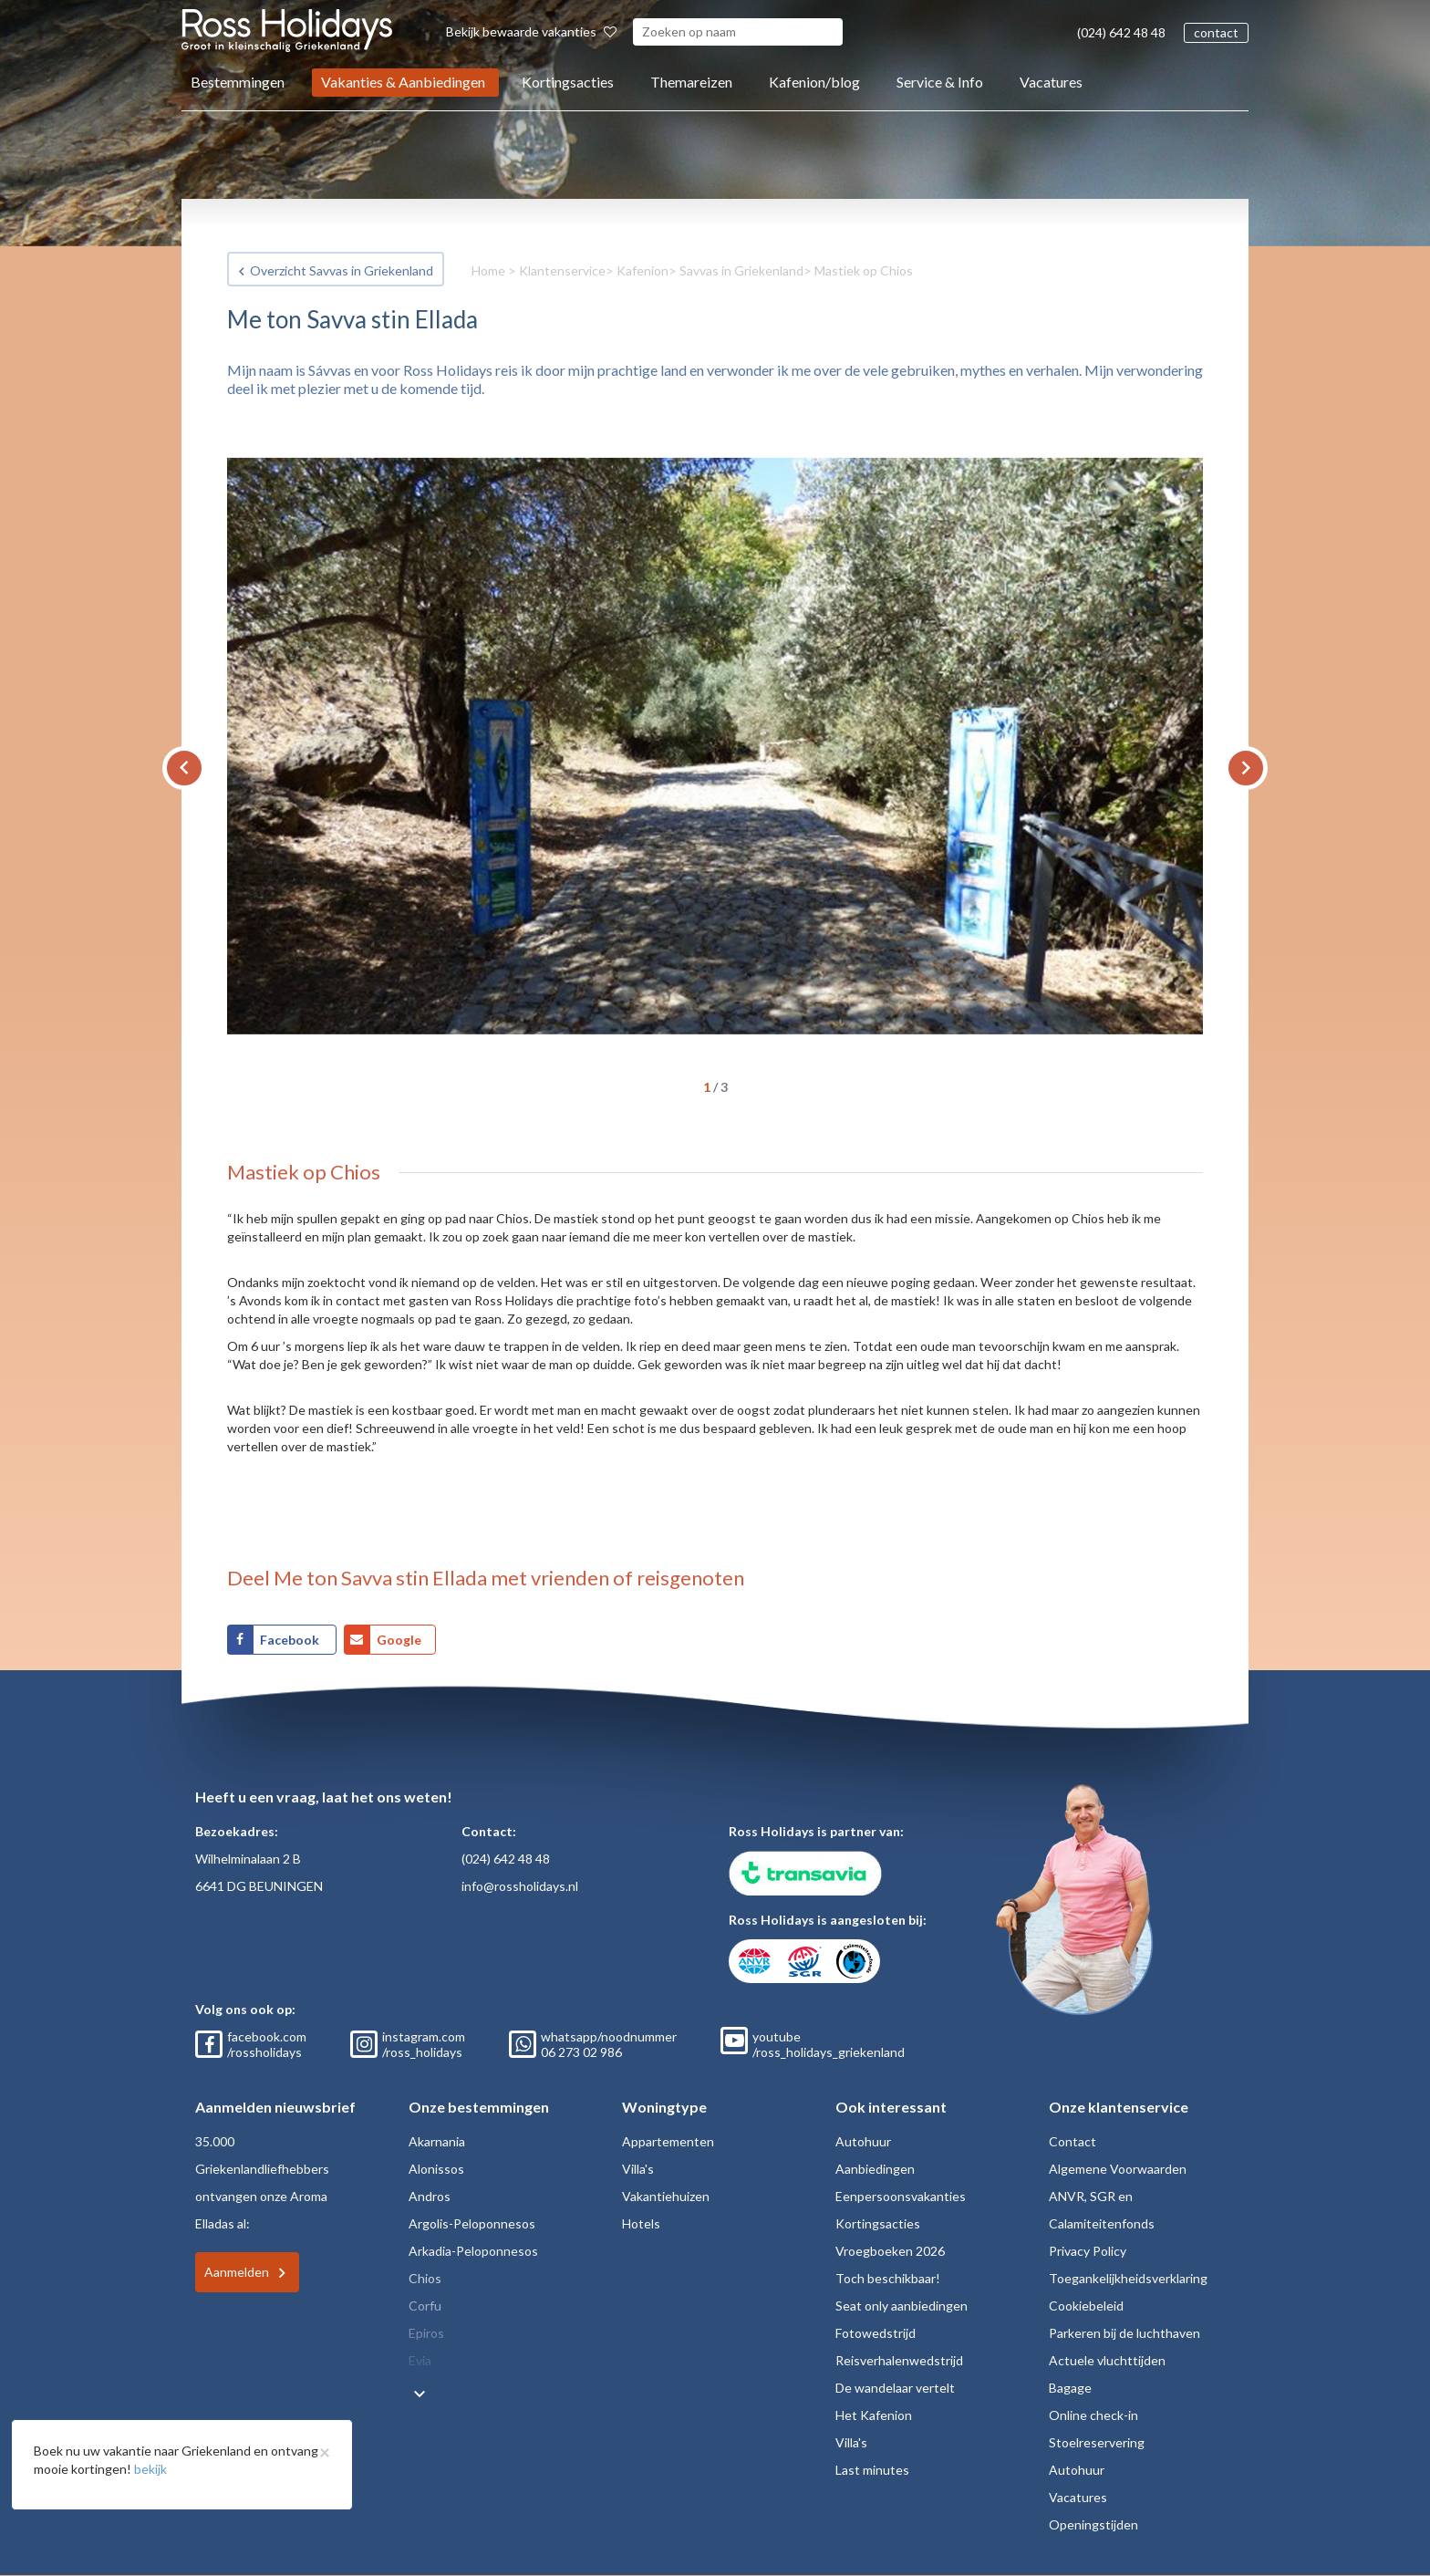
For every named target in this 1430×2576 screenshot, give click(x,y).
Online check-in (1093, 2415)
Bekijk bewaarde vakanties (531, 31)
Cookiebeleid (1086, 2305)
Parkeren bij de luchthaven (1124, 2333)
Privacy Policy (1087, 2251)
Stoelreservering (1097, 2442)
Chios (425, 2278)
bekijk (150, 2469)
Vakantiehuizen (666, 2196)
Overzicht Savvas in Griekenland (341, 270)
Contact (1072, 2141)
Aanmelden (236, 2272)
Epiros (426, 2333)
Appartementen (668, 2141)
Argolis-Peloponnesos (472, 2223)
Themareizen (691, 81)
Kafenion (642, 270)
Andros (430, 2196)
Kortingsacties (568, 81)
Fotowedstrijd (875, 2333)
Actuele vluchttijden (1107, 2360)
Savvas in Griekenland (741, 270)
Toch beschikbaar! (887, 2278)
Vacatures (1051, 81)
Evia (420, 2360)
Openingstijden (1093, 2524)
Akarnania (437, 2141)
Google (399, 1639)
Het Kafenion (873, 2415)
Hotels (641, 2223)
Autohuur (863, 2141)
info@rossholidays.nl (519, 1886)
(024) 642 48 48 (1121, 32)
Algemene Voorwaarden (1117, 2168)
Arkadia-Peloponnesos (473, 2251)
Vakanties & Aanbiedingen (403, 81)
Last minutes (872, 2469)
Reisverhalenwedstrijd (899, 2360)
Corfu (425, 2305)
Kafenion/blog (814, 81)
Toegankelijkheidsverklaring (1128, 2278)
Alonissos (436, 2168)
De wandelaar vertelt (895, 2387)
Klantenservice (562, 270)
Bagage (1070, 2387)
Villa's (638, 2168)
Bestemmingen (238, 81)
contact (1216, 32)
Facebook (291, 1639)
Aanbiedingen (875, 2168)
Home (488, 270)
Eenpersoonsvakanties (900, 2196)
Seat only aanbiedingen (901, 2305)
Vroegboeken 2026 (890, 2251)
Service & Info (939, 81)
